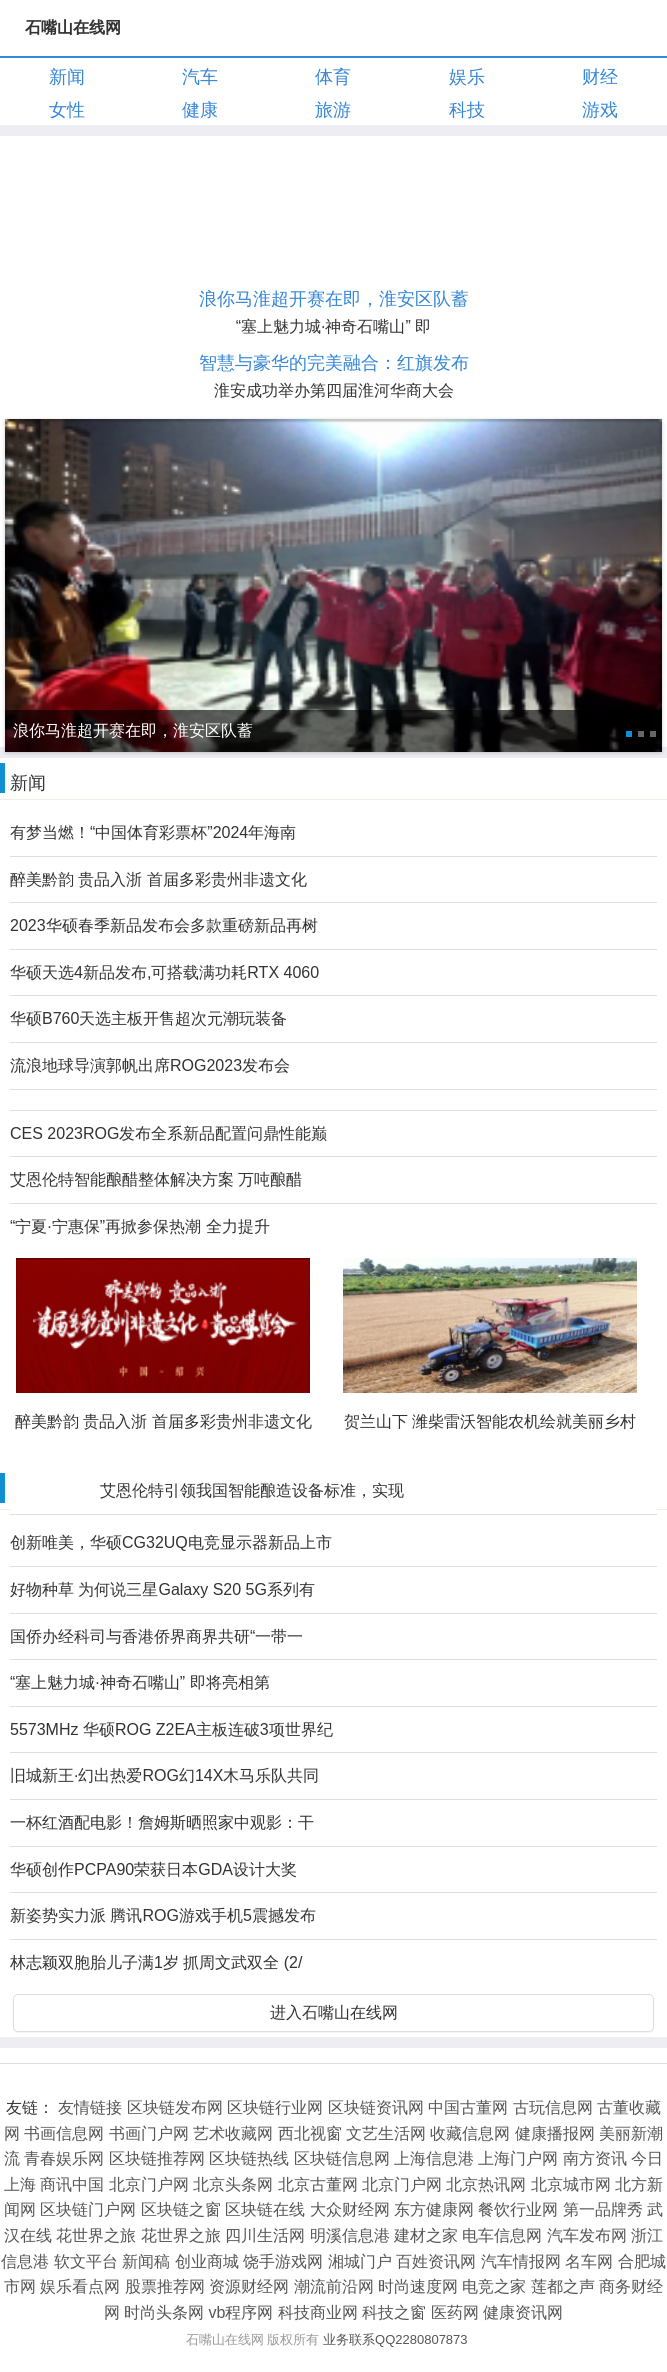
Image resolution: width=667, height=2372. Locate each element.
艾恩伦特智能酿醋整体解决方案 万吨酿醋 (156, 1179)
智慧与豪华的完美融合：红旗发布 (334, 363)
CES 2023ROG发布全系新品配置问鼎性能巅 (168, 1133)
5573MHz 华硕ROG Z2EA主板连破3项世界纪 (171, 1729)
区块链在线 (265, 2209)
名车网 (589, 2261)
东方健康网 (434, 2209)
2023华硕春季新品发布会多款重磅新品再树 (164, 925)
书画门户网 (149, 2133)
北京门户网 (149, 2184)
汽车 (200, 77)
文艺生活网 (386, 2133)
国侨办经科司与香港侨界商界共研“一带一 (156, 1636)
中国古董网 (468, 2107)
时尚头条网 (164, 2312)
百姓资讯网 (436, 2261)
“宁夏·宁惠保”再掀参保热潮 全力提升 (140, 1226)
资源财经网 (249, 2286)
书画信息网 (64, 2133)
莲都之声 (563, 2286)
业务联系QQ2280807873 (395, 2339)
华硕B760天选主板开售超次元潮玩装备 (148, 1018)
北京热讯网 (486, 2184)
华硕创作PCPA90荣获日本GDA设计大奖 (153, 1869)
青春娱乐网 (64, 2158)
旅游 (333, 110)
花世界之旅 (96, 2235)
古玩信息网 (553, 2107)
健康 (200, 110)
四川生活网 (265, 2235)
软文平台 (86, 2261)
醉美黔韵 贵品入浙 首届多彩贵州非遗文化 (158, 879)
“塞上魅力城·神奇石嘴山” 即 (334, 326)
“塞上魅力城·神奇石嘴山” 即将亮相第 (140, 1682)
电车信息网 (502, 2235)
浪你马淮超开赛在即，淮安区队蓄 (334, 299)
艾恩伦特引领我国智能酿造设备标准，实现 (252, 1490)
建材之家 (426, 2235)
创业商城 (207, 2261)
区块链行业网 (275, 2107)
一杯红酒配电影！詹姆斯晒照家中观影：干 (162, 1822)
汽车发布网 (587, 2235)
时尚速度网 (418, 2286)
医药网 (455, 2312)
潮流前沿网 (334, 2286)
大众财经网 (350, 2209)
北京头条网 (233, 2184)
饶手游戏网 (283, 2261)
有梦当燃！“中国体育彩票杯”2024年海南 (153, 832)
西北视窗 (310, 2133)
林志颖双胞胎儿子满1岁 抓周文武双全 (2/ (156, 1962)
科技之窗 (394, 2312)
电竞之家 (494, 2286)
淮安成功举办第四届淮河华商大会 (334, 390)
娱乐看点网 (80, 2286)
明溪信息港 (350, 2235)
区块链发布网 (175, 2107)
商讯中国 (72, 2184)
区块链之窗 (181, 2209)
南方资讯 (595, 2158)
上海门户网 (518, 2158)
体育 (333, 77)
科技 (467, 110)
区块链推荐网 (157, 2158)
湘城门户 (360, 2261)
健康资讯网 (523, 2312)
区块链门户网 (88, 2209)
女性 (67, 110)
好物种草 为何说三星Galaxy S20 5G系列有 (162, 1589)
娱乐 (467, 77)
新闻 (67, 77)
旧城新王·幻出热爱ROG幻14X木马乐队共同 (164, 1775)
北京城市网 (571, 2184)
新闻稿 (146, 2261)
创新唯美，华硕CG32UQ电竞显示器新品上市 (171, 1542)
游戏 (600, 110)
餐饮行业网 (518, 2209)
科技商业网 (318, 2312)
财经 (600, 77)
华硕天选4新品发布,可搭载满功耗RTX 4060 (164, 972)
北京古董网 (318, 2184)
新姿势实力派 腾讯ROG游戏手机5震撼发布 (163, 1915)
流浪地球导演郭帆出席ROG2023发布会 (150, 1065)
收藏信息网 (470, 2133)
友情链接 (90, 2107)
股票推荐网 (165, 2286)
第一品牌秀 (603, 2209)
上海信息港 (434, 2158)
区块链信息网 (342, 2158)
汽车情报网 (521, 2261)
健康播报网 (555, 2133)
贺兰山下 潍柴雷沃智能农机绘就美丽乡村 (490, 1421)
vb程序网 (241, 2312)
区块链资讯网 (376, 2107)
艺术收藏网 (233, 2133)
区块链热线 (249, 2158)
